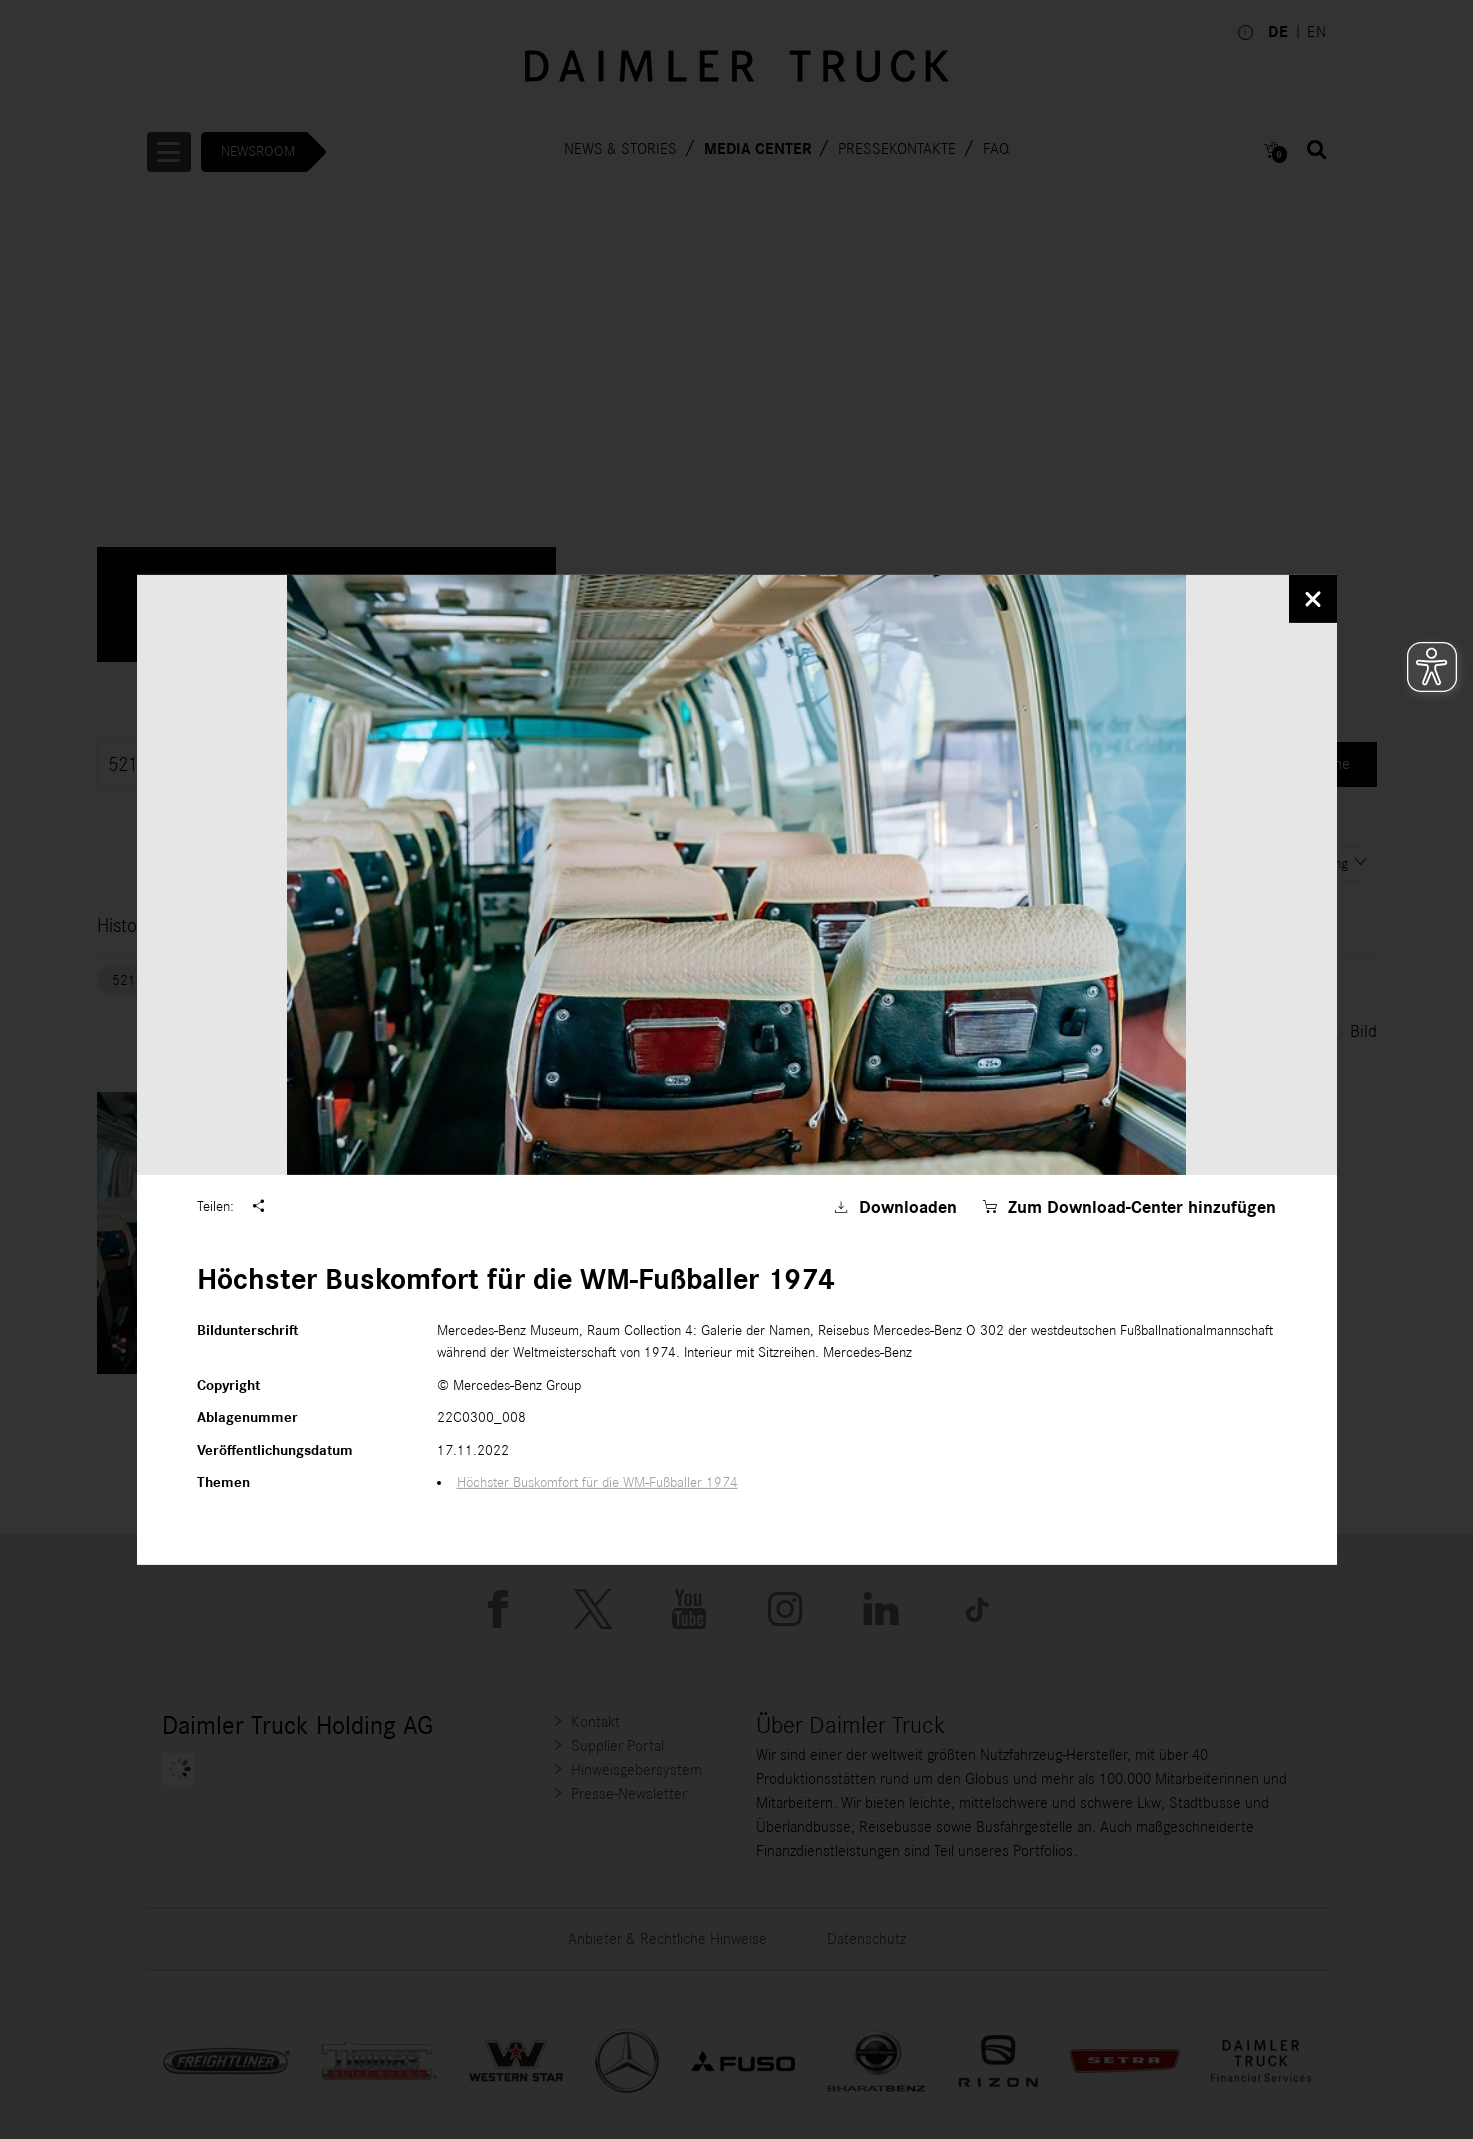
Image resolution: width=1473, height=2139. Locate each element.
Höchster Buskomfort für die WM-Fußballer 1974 (597, 1482)
